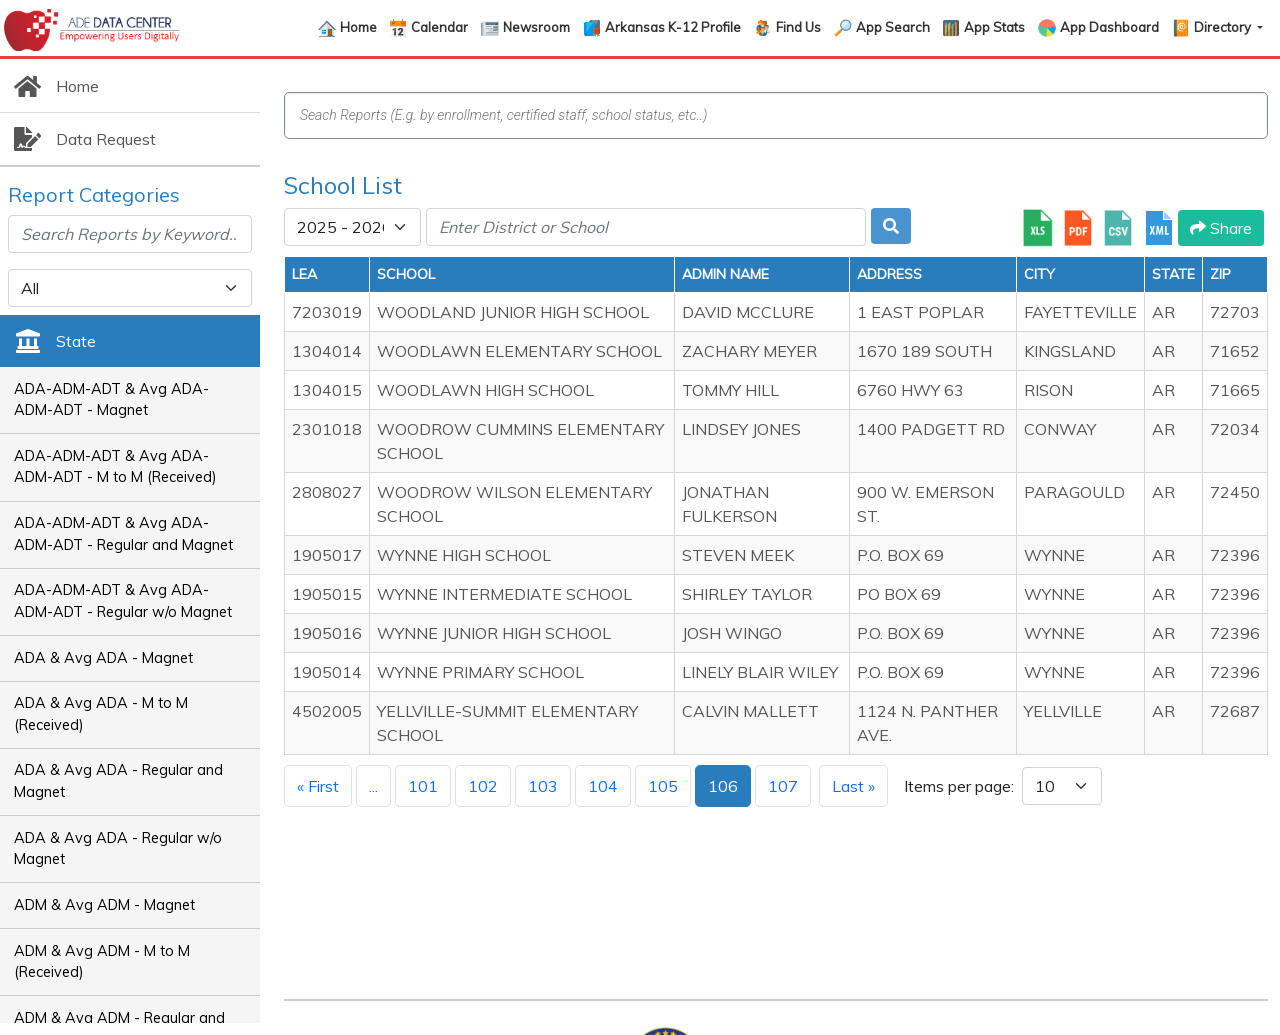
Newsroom (536, 27)
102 (483, 786)
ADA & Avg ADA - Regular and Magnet (118, 781)
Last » (853, 786)
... (373, 786)
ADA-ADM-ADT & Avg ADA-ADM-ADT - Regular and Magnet (123, 534)
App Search (893, 27)
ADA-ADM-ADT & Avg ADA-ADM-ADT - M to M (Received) (115, 467)
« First (318, 786)
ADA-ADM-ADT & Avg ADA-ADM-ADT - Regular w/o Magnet (123, 601)
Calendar (439, 27)
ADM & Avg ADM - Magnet (104, 905)
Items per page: (959, 786)
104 (603, 786)
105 (663, 786)
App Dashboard (1109, 27)
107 (783, 786)
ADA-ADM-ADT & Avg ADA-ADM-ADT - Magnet (111, 400)
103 (543, 786)
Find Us (798, 27)
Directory (1224, 27)
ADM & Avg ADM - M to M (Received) (102, 962)
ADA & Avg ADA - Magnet (103, 658)
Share (1221, 228)
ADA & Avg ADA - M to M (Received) (101, 714)
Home (358, 27)
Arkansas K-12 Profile (673, 27)
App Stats (994, 27)
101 (423, 786)
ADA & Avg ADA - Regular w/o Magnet (118, 849)
